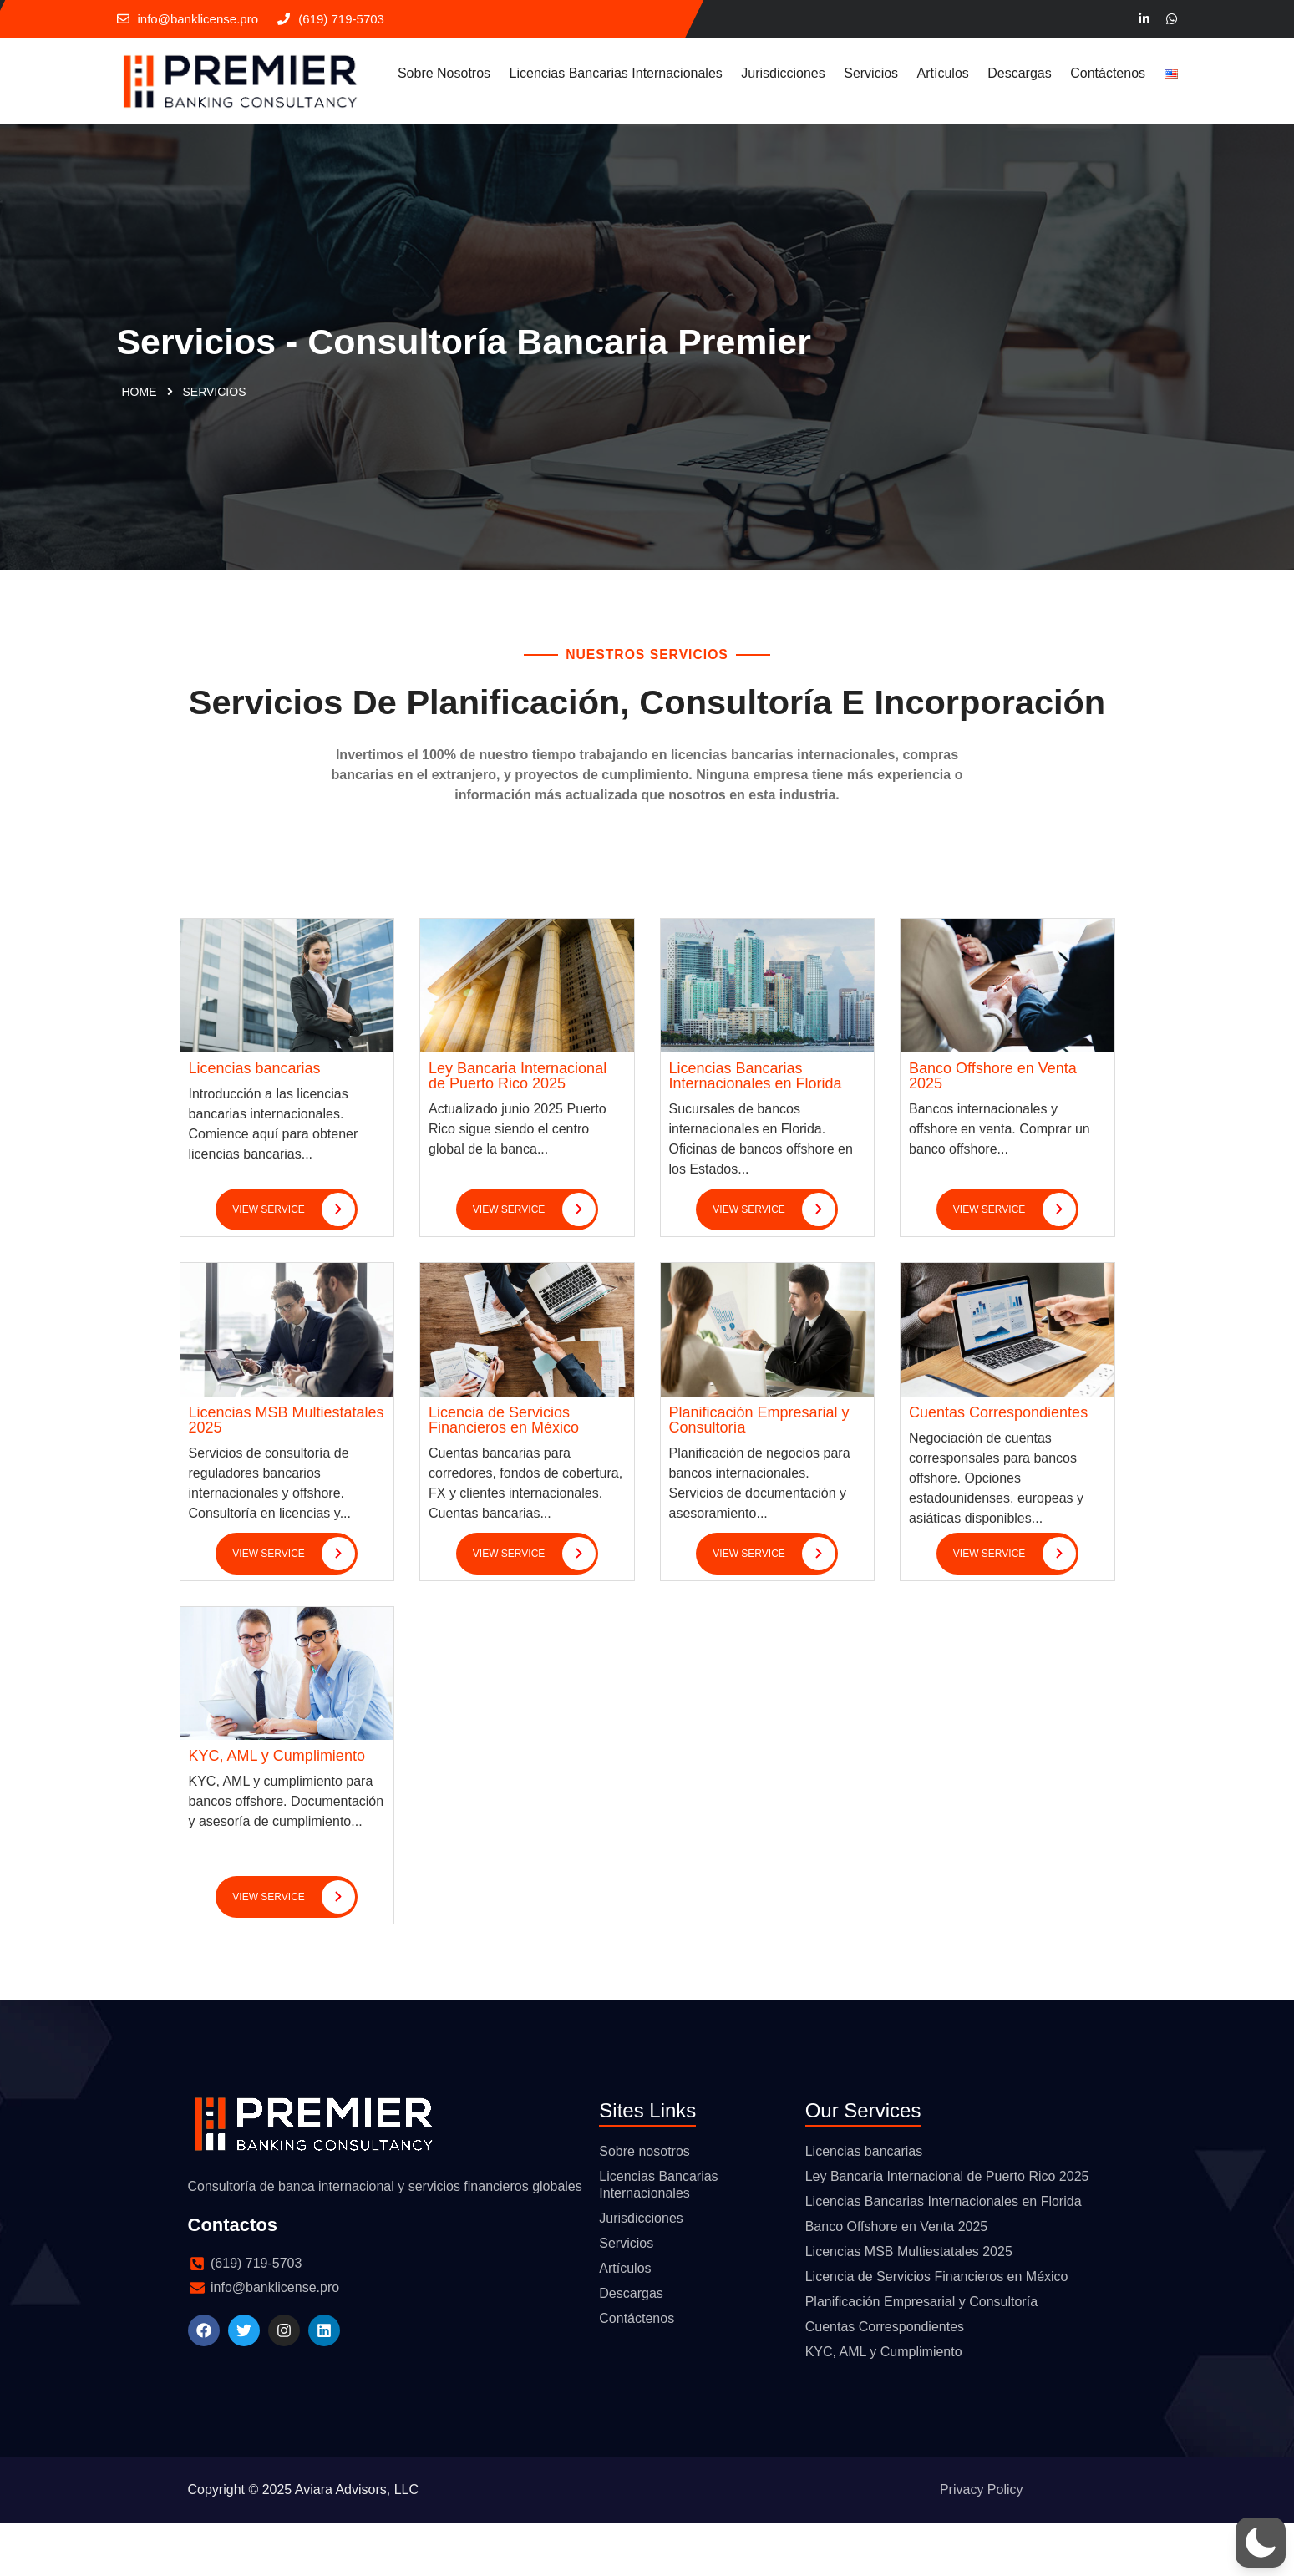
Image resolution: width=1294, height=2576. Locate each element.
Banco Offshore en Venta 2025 (993, 1127)
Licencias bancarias (255, 1120)
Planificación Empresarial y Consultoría (759, 1472)
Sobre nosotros (444, 73)
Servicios (871, 73)
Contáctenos (1107, 73)
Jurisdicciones (783, 73)
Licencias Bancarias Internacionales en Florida (755, 1127)
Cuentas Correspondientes (998, 1464)
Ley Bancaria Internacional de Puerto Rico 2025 (517, 1127)
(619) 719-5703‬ (330, 19)
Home (139, 395)
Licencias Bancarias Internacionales (616, 73)
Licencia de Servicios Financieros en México (504, 1472)
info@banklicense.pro (187, 19)
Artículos (943, 73)
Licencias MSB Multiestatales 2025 (286, 1472)
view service (293, 1261)
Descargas (1019, 73)
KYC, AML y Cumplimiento (277, 1808)
